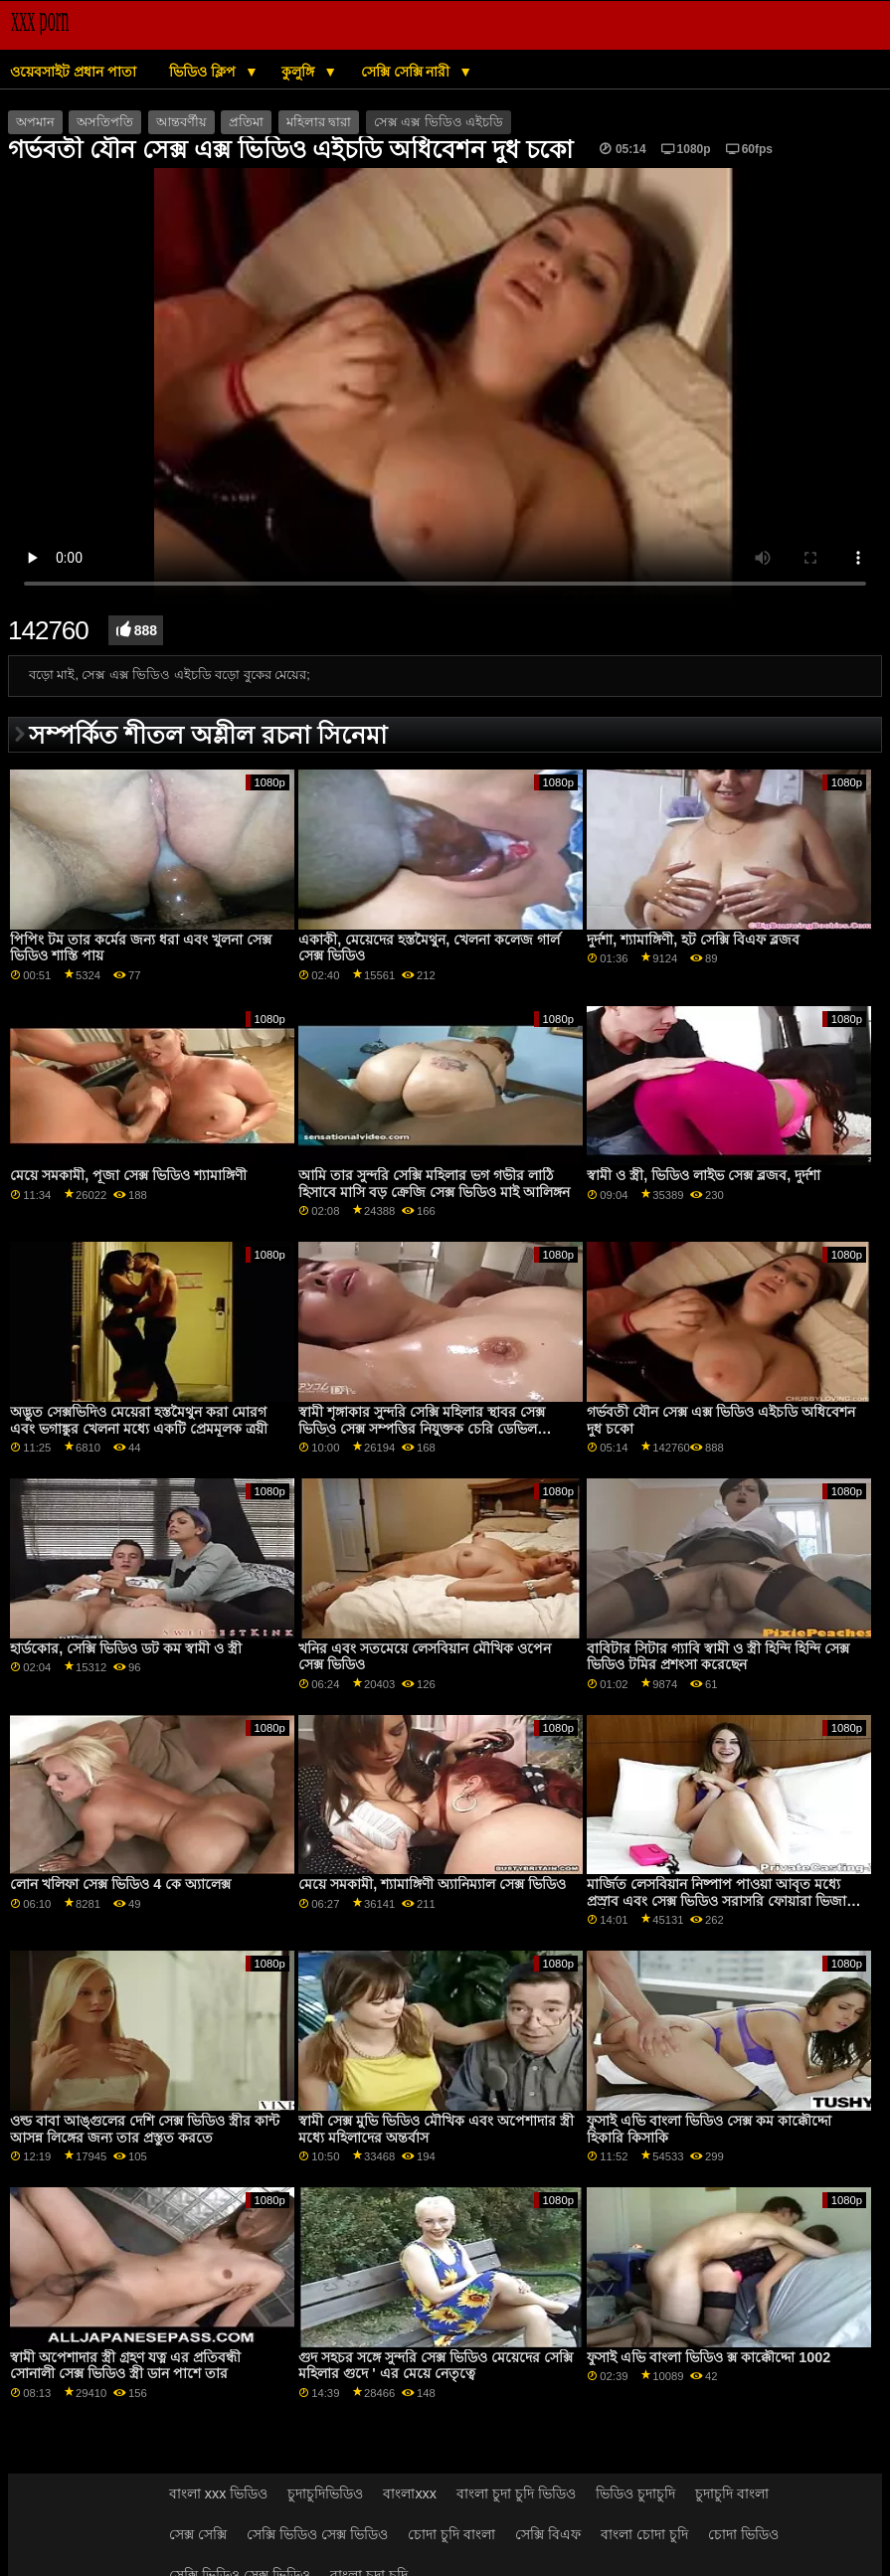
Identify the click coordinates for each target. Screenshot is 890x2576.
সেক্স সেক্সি (198, 2534)
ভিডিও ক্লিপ (204, 72)
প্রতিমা (246, 122)
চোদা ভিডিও (743, 2534)
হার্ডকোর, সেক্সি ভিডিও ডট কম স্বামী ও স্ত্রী (126, 1648)
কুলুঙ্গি (299, 72)
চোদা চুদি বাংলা (451, 2534)
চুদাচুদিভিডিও (325, 2493)
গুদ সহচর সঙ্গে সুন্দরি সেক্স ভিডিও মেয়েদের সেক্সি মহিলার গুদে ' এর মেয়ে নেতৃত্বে (435, 2365)
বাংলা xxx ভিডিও (218, 2493)
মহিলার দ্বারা (318, 122)
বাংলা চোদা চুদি (644, 2534)
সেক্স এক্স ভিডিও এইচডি (438, 122)
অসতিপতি (105, 122)
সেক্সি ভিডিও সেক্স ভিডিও (317, 2534)
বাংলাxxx (410, 2493)
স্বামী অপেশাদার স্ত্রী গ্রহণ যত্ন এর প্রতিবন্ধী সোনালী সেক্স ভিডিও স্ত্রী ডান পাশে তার (125, 2365)
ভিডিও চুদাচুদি (635, 2493)
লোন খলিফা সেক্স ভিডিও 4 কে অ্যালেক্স (120, 1884)
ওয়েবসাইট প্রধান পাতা (73, 72)
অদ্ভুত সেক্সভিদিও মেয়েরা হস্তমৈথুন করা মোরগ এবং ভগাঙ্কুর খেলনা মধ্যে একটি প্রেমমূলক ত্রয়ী (138, 1420)
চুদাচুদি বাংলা (732, 2493)
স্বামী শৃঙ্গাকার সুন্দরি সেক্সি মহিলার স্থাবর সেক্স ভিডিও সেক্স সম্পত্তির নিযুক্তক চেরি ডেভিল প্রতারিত (421, 1428)
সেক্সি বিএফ (548, 2534)
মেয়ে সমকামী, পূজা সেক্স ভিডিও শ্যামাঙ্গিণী (128, 1175)
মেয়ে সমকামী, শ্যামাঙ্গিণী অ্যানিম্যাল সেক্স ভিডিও (432, 1884)
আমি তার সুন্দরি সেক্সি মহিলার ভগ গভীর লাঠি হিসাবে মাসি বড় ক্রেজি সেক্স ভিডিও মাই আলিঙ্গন (434, 1183)
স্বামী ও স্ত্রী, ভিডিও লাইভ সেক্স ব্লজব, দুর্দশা (703, 1175)
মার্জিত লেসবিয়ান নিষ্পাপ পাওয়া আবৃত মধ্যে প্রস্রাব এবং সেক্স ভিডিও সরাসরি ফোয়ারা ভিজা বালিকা (716, 1900)
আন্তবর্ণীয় (181, 122)
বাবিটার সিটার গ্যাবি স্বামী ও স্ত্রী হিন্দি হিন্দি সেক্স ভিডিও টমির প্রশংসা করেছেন (718, 1656)
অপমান (35, 122)
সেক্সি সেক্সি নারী (407, 72)
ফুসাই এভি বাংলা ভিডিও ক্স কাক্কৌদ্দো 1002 (708, 2357)
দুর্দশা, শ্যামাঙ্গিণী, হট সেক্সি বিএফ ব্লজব (693, 939)
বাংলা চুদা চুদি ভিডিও (516, 2493)
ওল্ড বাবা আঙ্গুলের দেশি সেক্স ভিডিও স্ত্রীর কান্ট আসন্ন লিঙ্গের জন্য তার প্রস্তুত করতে (144, 2129)
